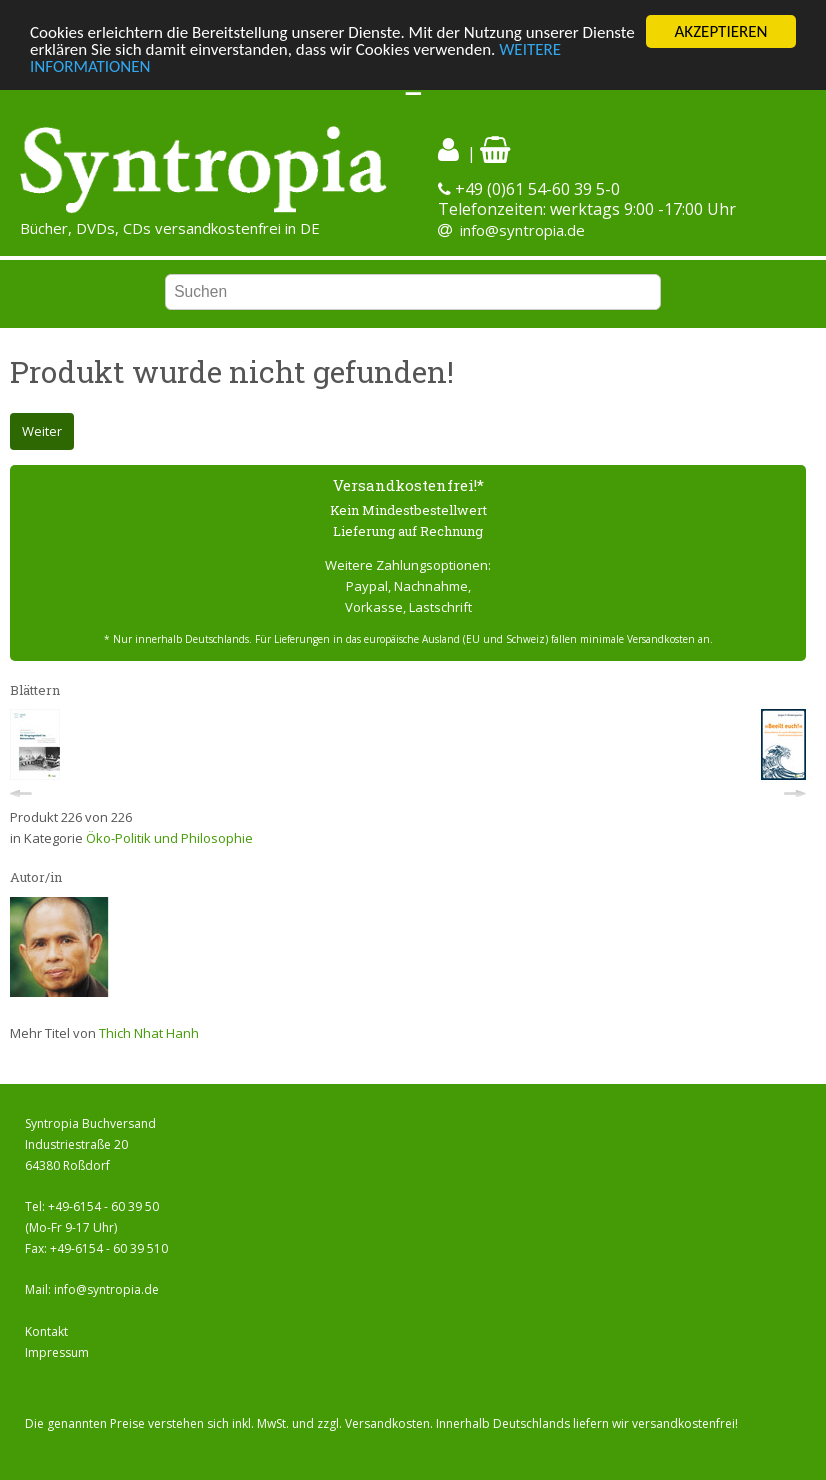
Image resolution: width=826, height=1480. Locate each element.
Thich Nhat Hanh (149, 1033)
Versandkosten (387, 1423)
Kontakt (46, 1331)
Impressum (57, 1352)
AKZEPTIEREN (720, 31)
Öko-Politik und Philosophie (169, 838)
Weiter (42, 431)
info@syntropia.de (522, 230)
